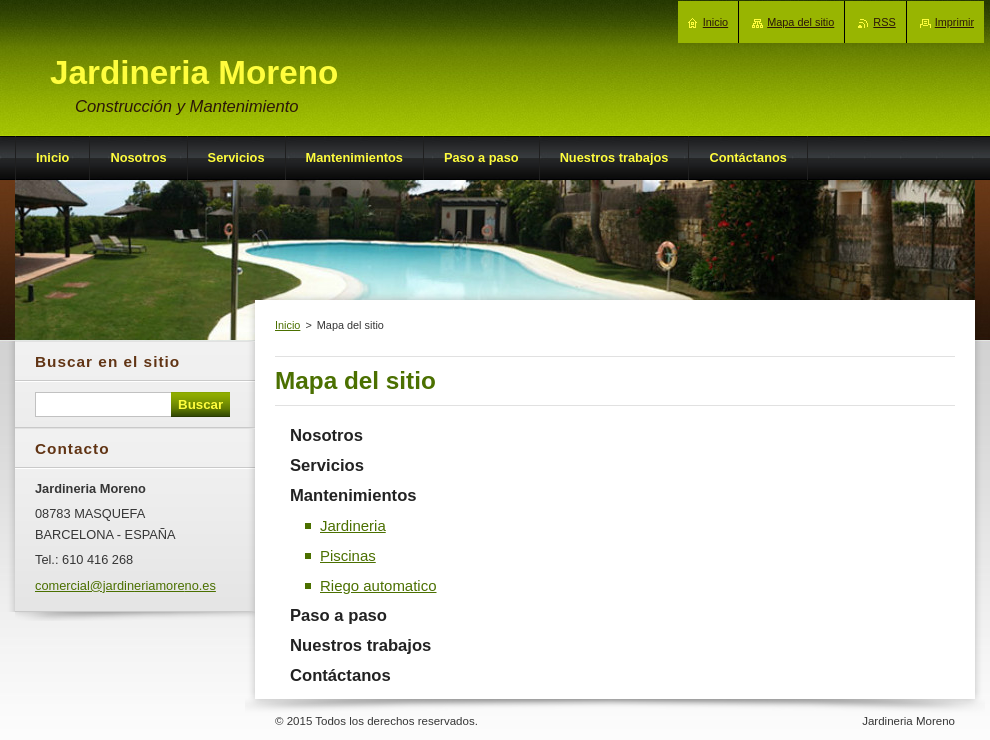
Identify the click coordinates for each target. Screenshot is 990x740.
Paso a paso (338, 615)
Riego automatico (378, 585)
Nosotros (326, 435)
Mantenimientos (353, 495)
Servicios (327, 465)
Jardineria (353, 525)
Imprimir (954, 22)
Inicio (287, 325)
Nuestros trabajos (360, 645)
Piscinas (348, 555)
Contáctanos (340, 675)
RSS (884, 22)
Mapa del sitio (800, 22)
